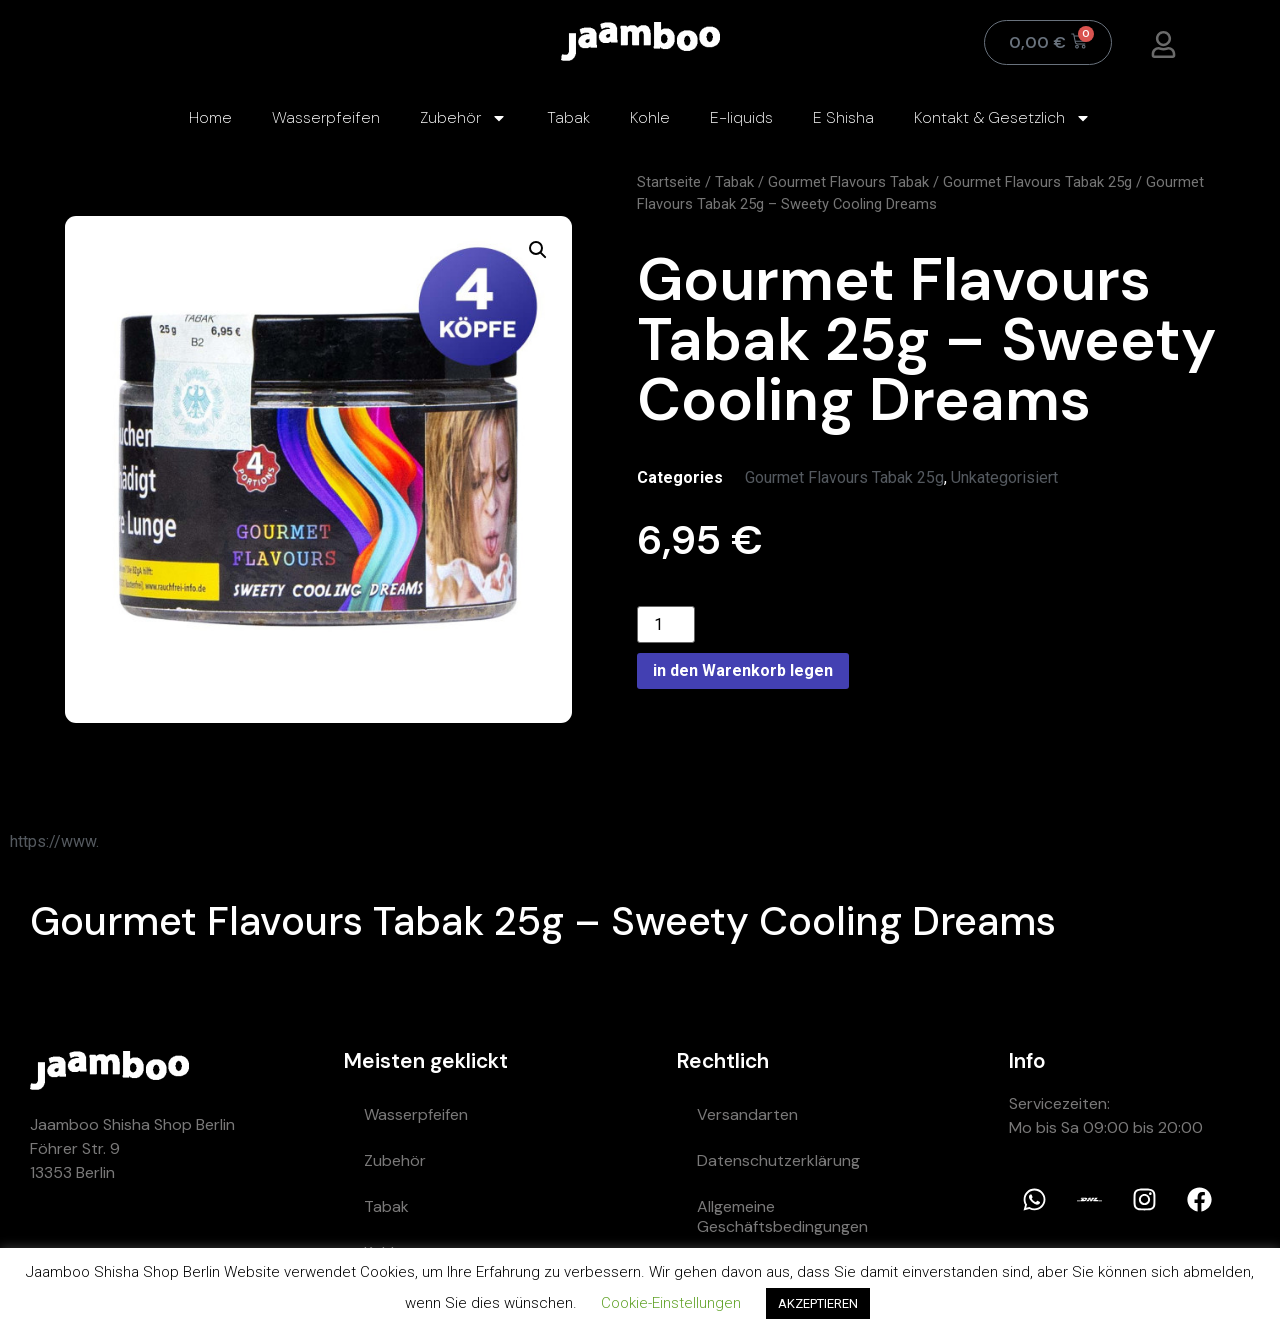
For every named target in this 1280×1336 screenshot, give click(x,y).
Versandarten (747, 1114)
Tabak (568, 117)
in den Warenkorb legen (743, 670)
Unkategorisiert (1004, 477)
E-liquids (741, 117)
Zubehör (463, 118)
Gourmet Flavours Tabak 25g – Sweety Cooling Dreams (543, 921)
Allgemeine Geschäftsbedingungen (782, 1216)
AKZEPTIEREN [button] (818, 1303)
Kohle (650, 117)
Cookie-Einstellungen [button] (671, 1303)
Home (210, 117)
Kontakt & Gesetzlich (1002, 118)
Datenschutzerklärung (778, 1160)
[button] (538, 250)
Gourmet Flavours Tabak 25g (1037, 182)
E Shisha (843, 117)
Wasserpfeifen (326, 117)
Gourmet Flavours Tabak (848, 182)
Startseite (669, 182)
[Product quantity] (666, 624)
